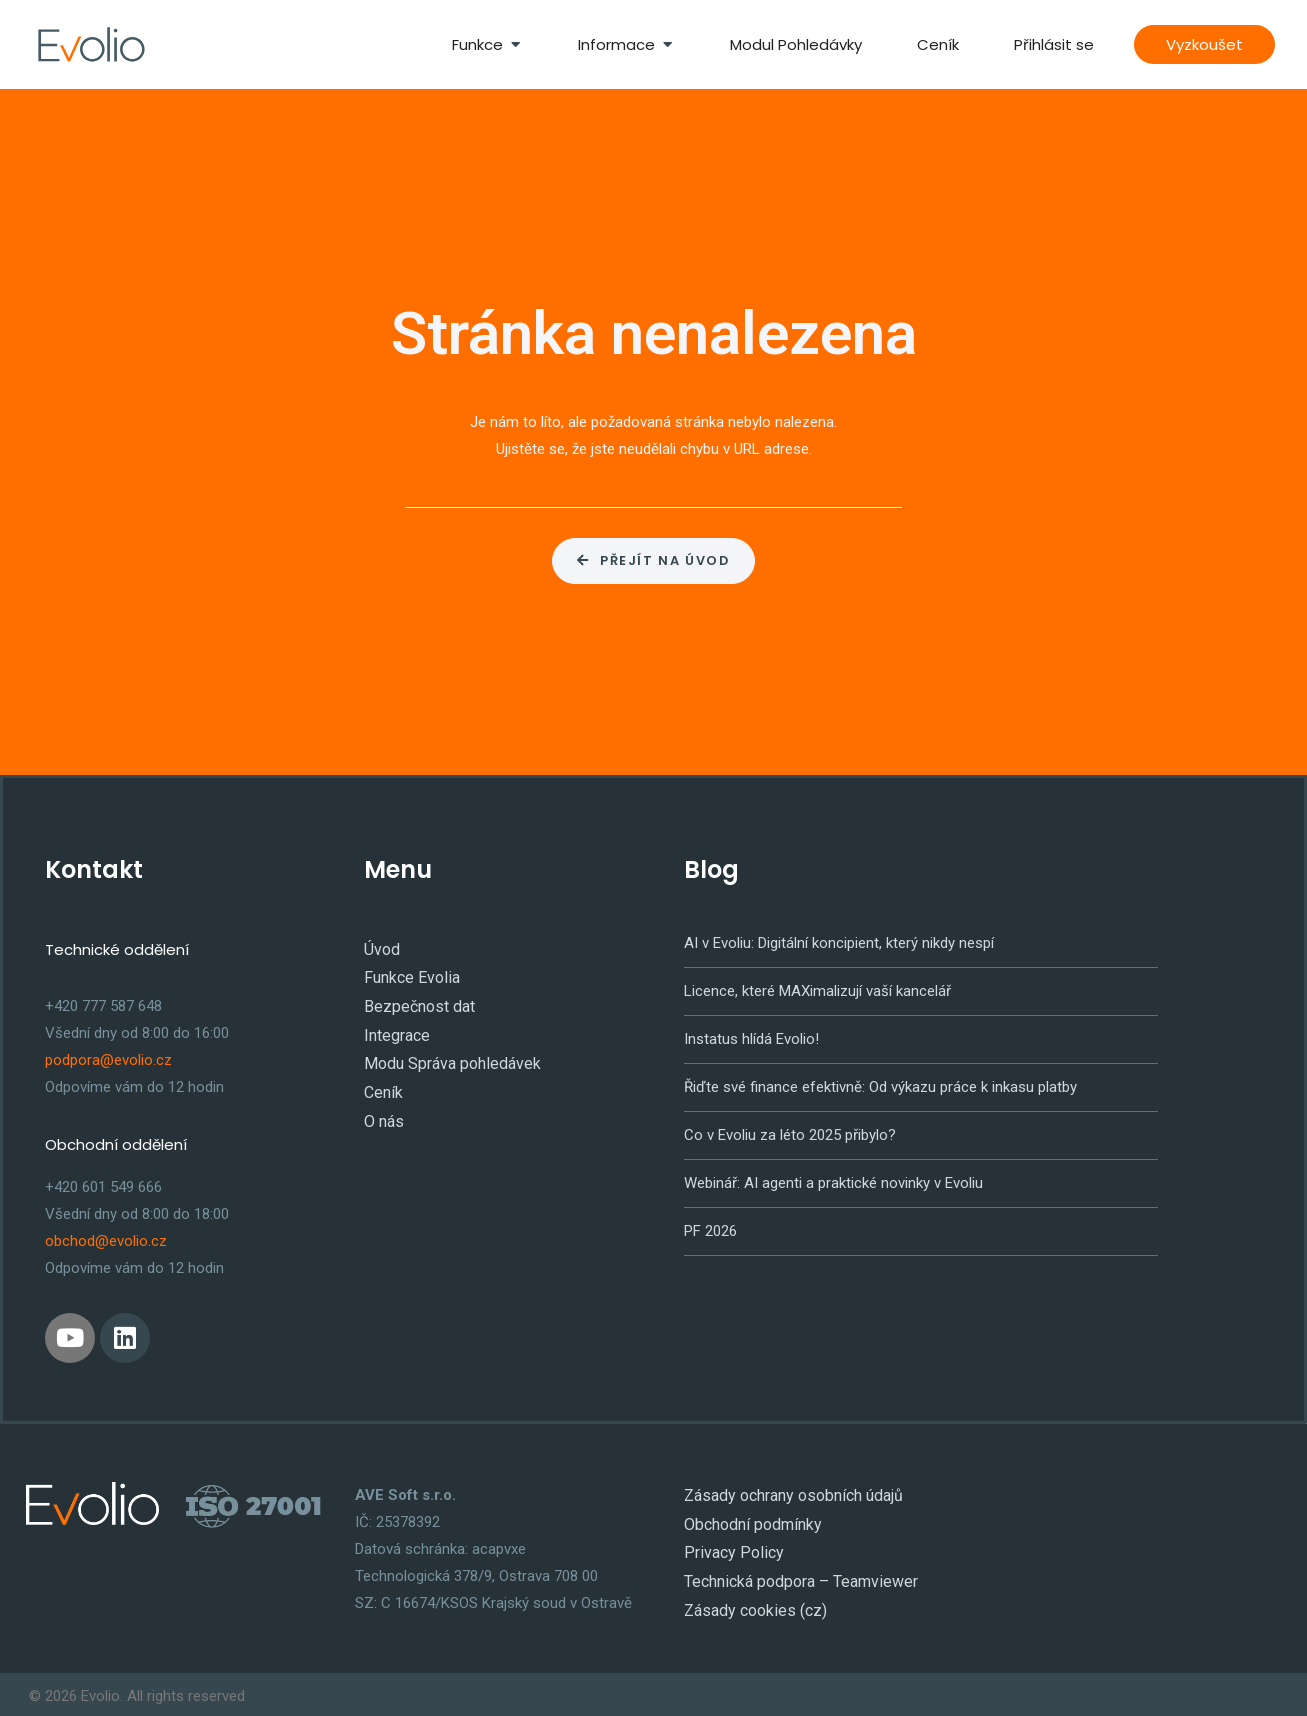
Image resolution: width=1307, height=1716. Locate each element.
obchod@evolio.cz (106, 1239)
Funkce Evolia (408, 973)
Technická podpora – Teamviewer (794, 1573)
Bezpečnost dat (416, 1000)
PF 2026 (710, 1228)
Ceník (382, 1081)
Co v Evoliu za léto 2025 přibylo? (790, 1132)
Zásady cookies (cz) (751, 1600)
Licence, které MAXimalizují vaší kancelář (817, 988)
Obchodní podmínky (748, 1519)
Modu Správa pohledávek (446, 1054)
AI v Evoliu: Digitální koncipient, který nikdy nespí (839, 940)
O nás (383, 1108)
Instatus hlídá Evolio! (751, 1036)
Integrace (395, 1027)
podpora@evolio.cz (108, 1057)
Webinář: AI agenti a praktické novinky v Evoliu (833, 1180)
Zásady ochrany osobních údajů (789, 1492)
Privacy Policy (729, 1546)
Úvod (380, 946)
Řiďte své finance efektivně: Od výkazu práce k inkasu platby (880, 1084)
